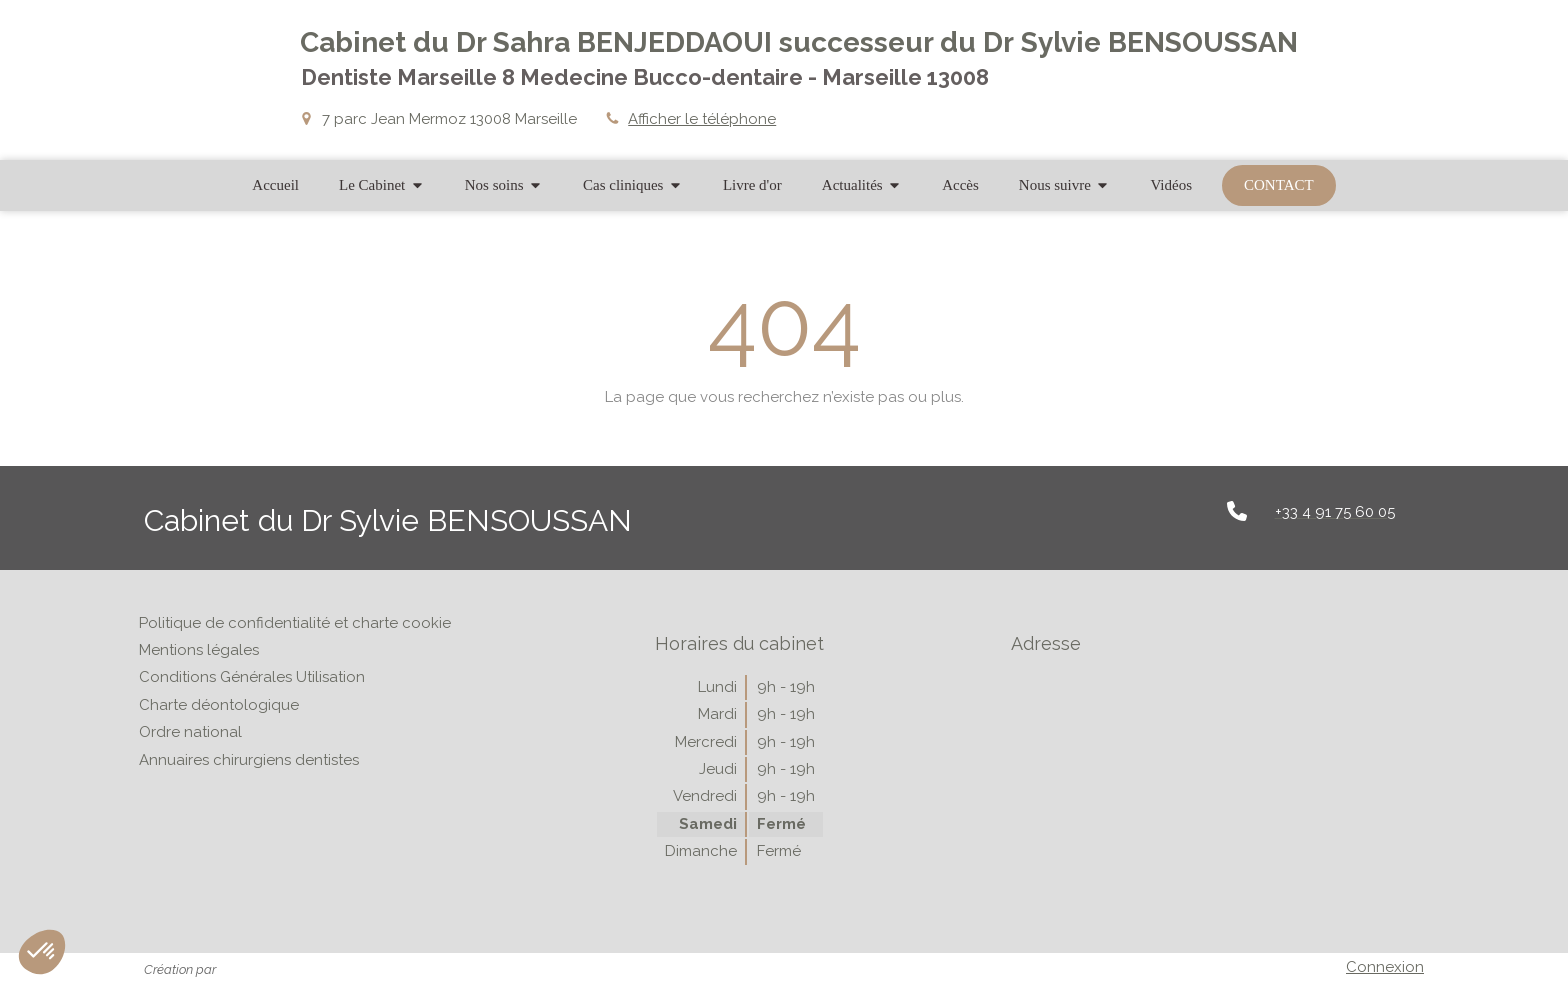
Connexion (1385, 967)
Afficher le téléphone (702, 119)
